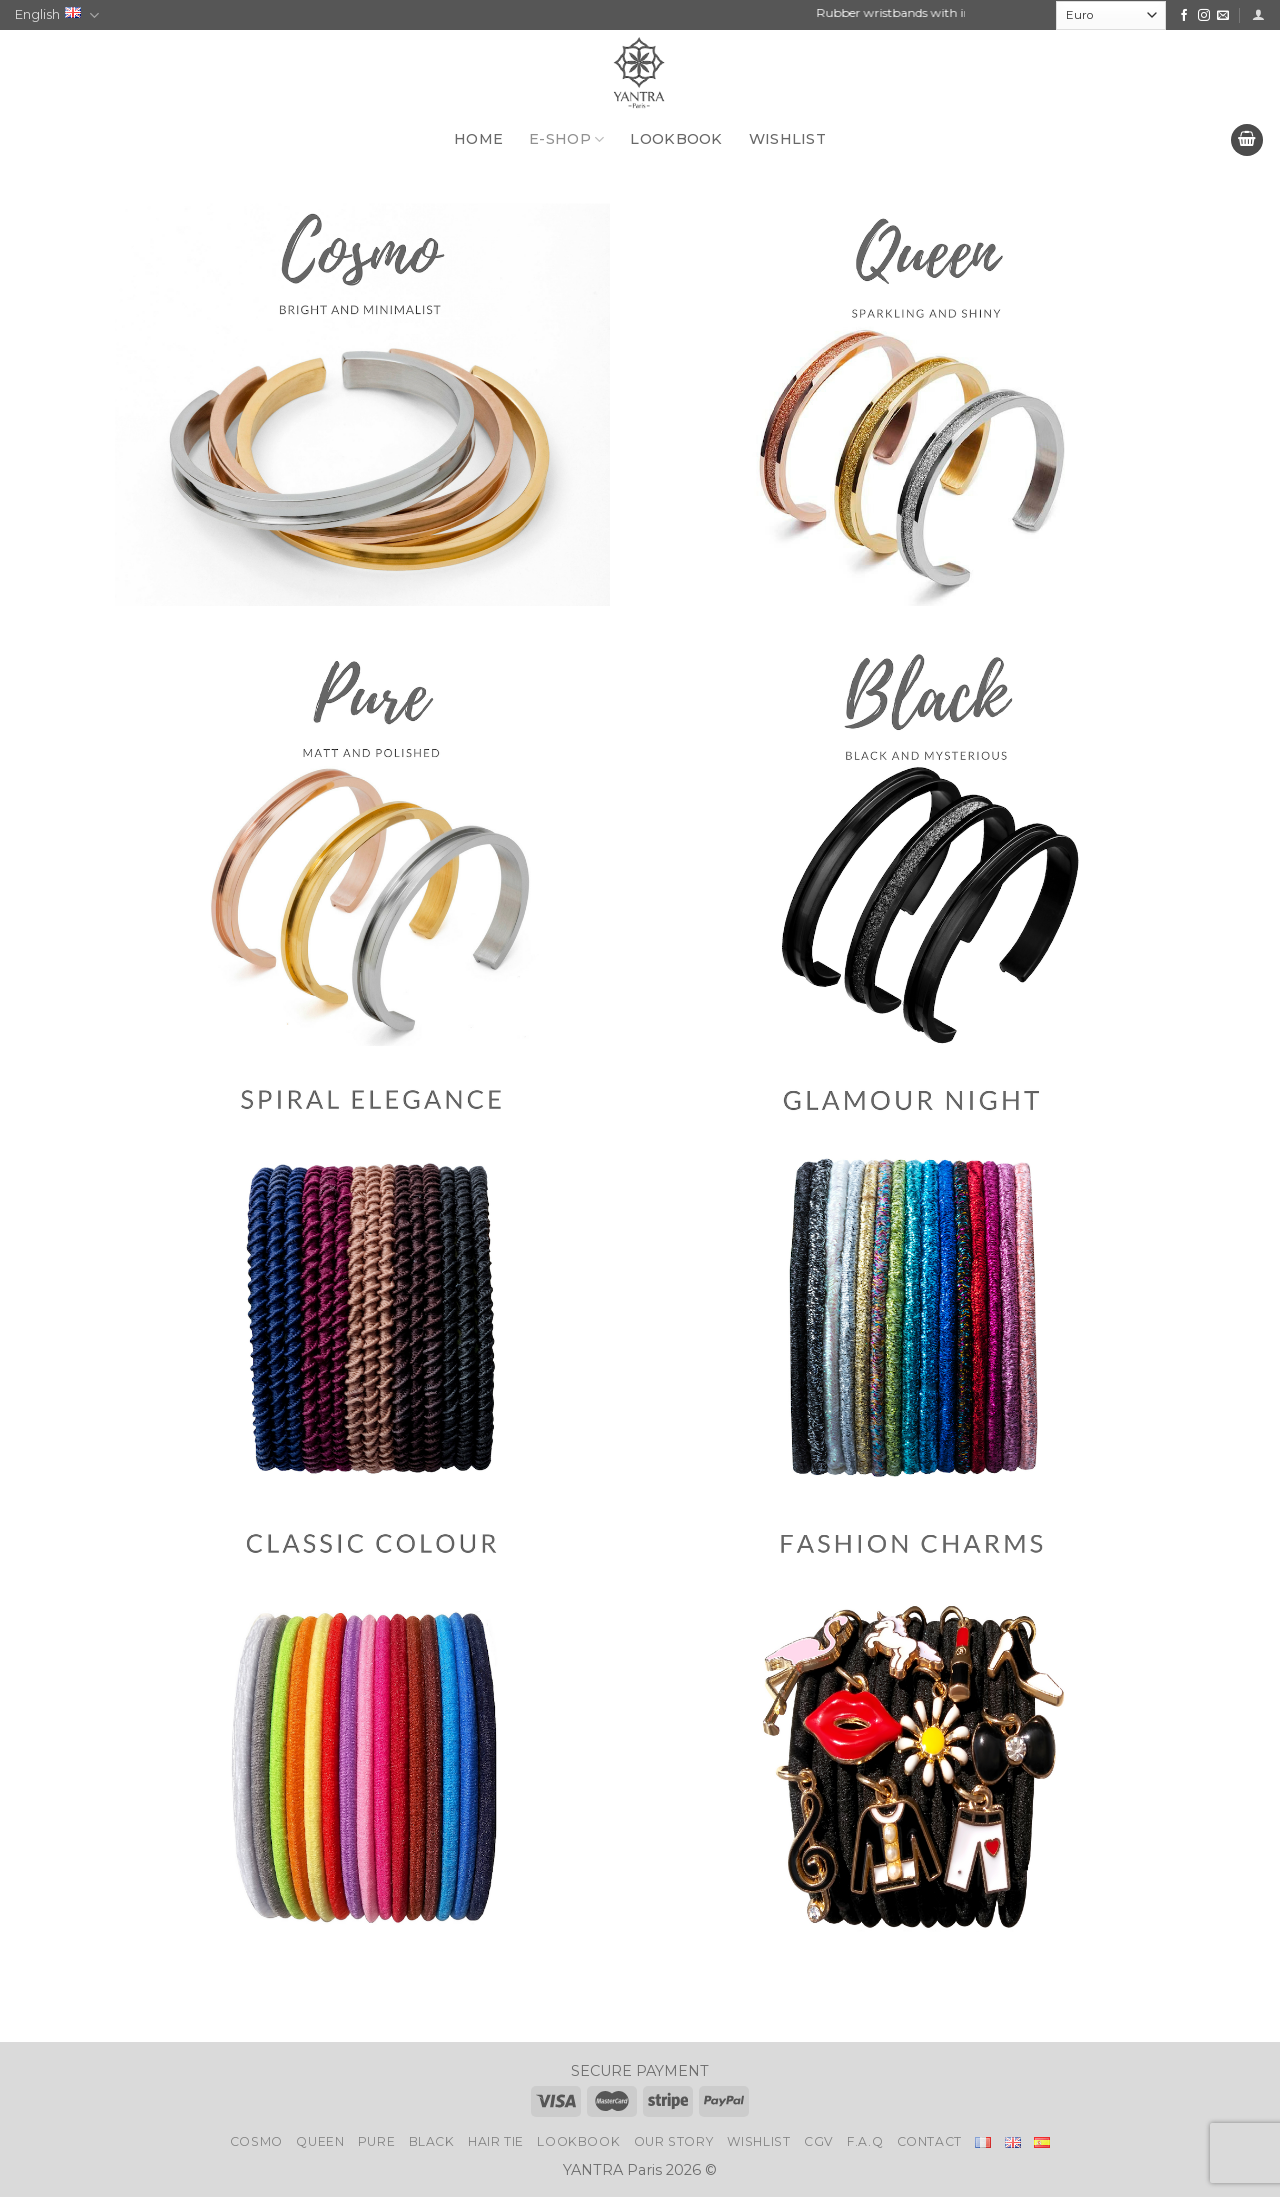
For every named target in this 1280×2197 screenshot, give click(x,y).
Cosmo (256, 2141)
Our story (674, 2141)
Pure (376, 2141)
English (57, 15)
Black (432, 2141)
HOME (478, 139)
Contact (929, 2141)
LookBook (578, 2141)
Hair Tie (496, 2141)
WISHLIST (787, 139)
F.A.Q (865, 2141)
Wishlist (759, 2141)
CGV (819, 2141)
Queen (320, 2141)
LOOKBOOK (676, 139)
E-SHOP (566, 139)
